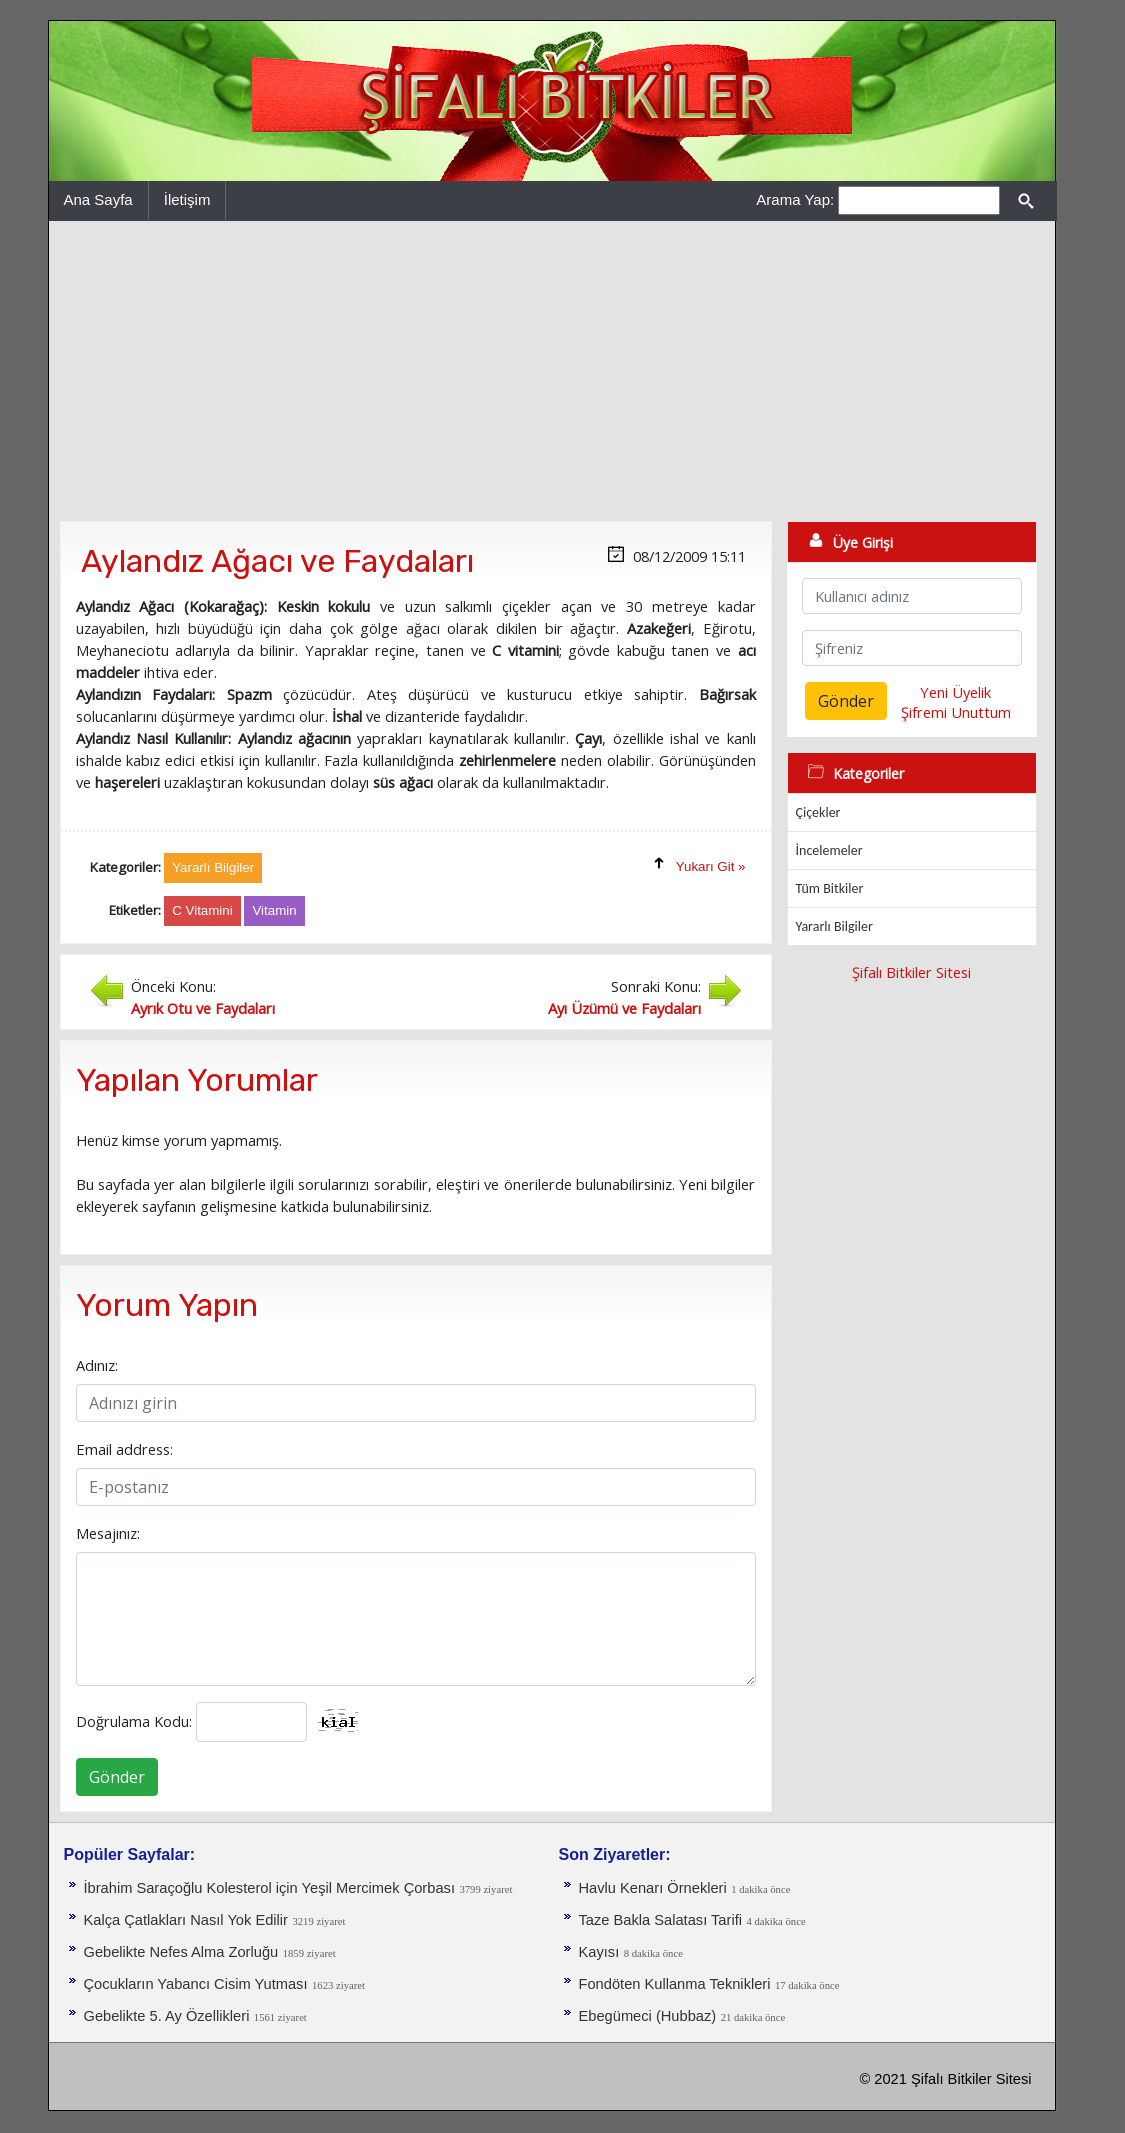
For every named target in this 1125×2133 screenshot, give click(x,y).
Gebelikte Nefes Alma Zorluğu (181, 1952)
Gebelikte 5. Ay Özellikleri (167, 2016)
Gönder (117, 1777)
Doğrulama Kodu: (134, 1721)
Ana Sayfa (98, 199)
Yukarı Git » (711, 866)
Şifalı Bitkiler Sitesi (911, 972)
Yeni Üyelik (955, 692)
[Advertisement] (552, 371)
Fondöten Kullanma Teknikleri (675, 1984)
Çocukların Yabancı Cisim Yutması (196, 1984)
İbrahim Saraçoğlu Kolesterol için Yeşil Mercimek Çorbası (269, 1888)
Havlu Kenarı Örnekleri (653, 1888)
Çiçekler (818, 812)
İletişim (187, 199)
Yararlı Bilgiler (834, 926)
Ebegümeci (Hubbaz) (648, 2016)
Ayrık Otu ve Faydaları (203, 1008)
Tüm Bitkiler (830, 888)
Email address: (124, 1449)
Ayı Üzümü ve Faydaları (624, 1008)
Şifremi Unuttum (956, 712)
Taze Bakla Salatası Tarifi (660, 1920)
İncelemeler (829, 850)
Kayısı (599, 1952)
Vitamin (274, 910)
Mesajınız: (108, 1533)
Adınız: (97, 1365)
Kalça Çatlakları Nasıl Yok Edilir (186, 1920)
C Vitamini (202, 910)
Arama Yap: (795, 199)
